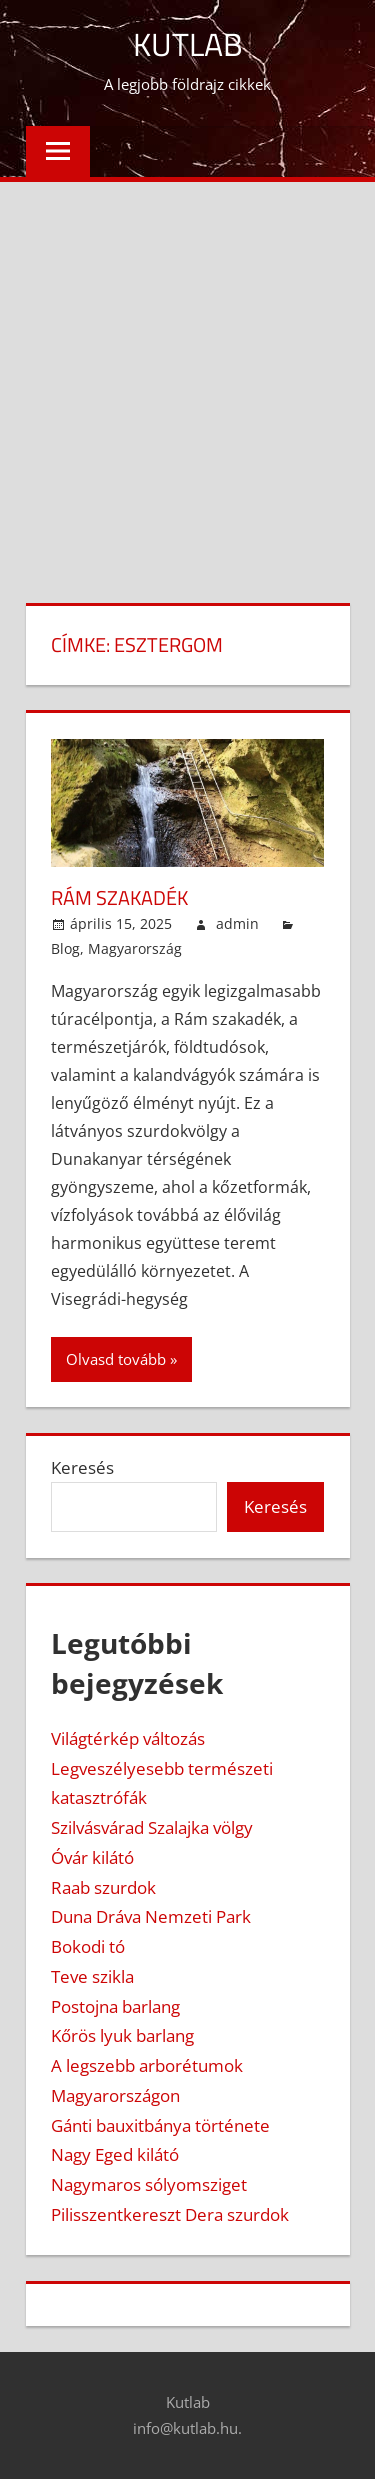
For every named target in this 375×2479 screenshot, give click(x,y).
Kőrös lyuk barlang (122, 2035)
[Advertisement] (187, 379)
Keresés (82, 1467)
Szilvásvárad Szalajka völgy (152, 1827)
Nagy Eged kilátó (115, 2154)
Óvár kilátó (92, 1857)
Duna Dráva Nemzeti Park (151, 1916)
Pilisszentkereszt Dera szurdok (170, 2214)
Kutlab (188, 44)
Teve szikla (92, 1976)
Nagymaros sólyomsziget (149, 2184)
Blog (65, 948)
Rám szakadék (119, 897)
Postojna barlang (115, 2006)
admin (237, 923)
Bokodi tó (88, 1946)
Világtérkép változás (128, 1738)
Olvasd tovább (116, 1359)
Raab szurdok (103, 1887)
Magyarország (135, 948)
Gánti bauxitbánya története (160, 2125)
